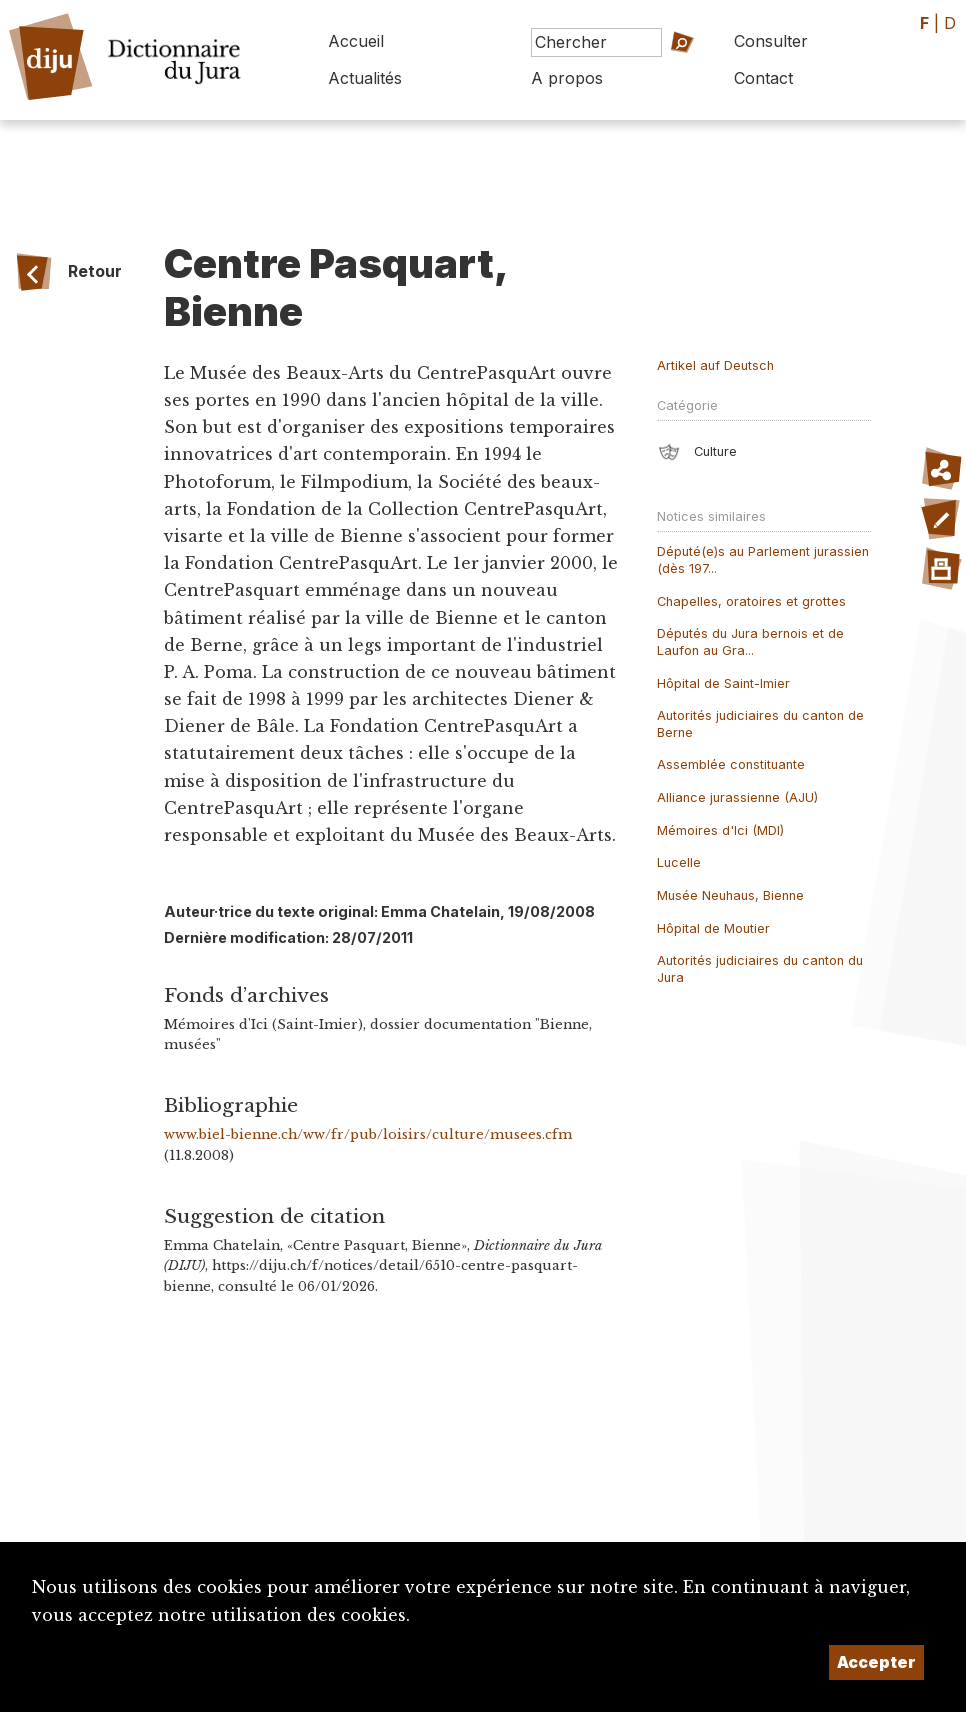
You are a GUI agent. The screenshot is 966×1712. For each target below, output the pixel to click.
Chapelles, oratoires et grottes (751, 601)
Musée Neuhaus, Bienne (730, 895)
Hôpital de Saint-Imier (723, 683)
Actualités (365, 78)
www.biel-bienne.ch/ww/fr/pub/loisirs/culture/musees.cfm (368, 1134)
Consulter (771, 41)
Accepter (876, 1662)
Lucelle (679, 862)
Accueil (356, 41)
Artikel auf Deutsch (715, 365)
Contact (763, 78)
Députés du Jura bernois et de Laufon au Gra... (750, 642)
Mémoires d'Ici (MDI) (720, 830)
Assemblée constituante (731, 764)
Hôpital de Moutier (713, 928)
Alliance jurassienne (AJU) (737, 797)
